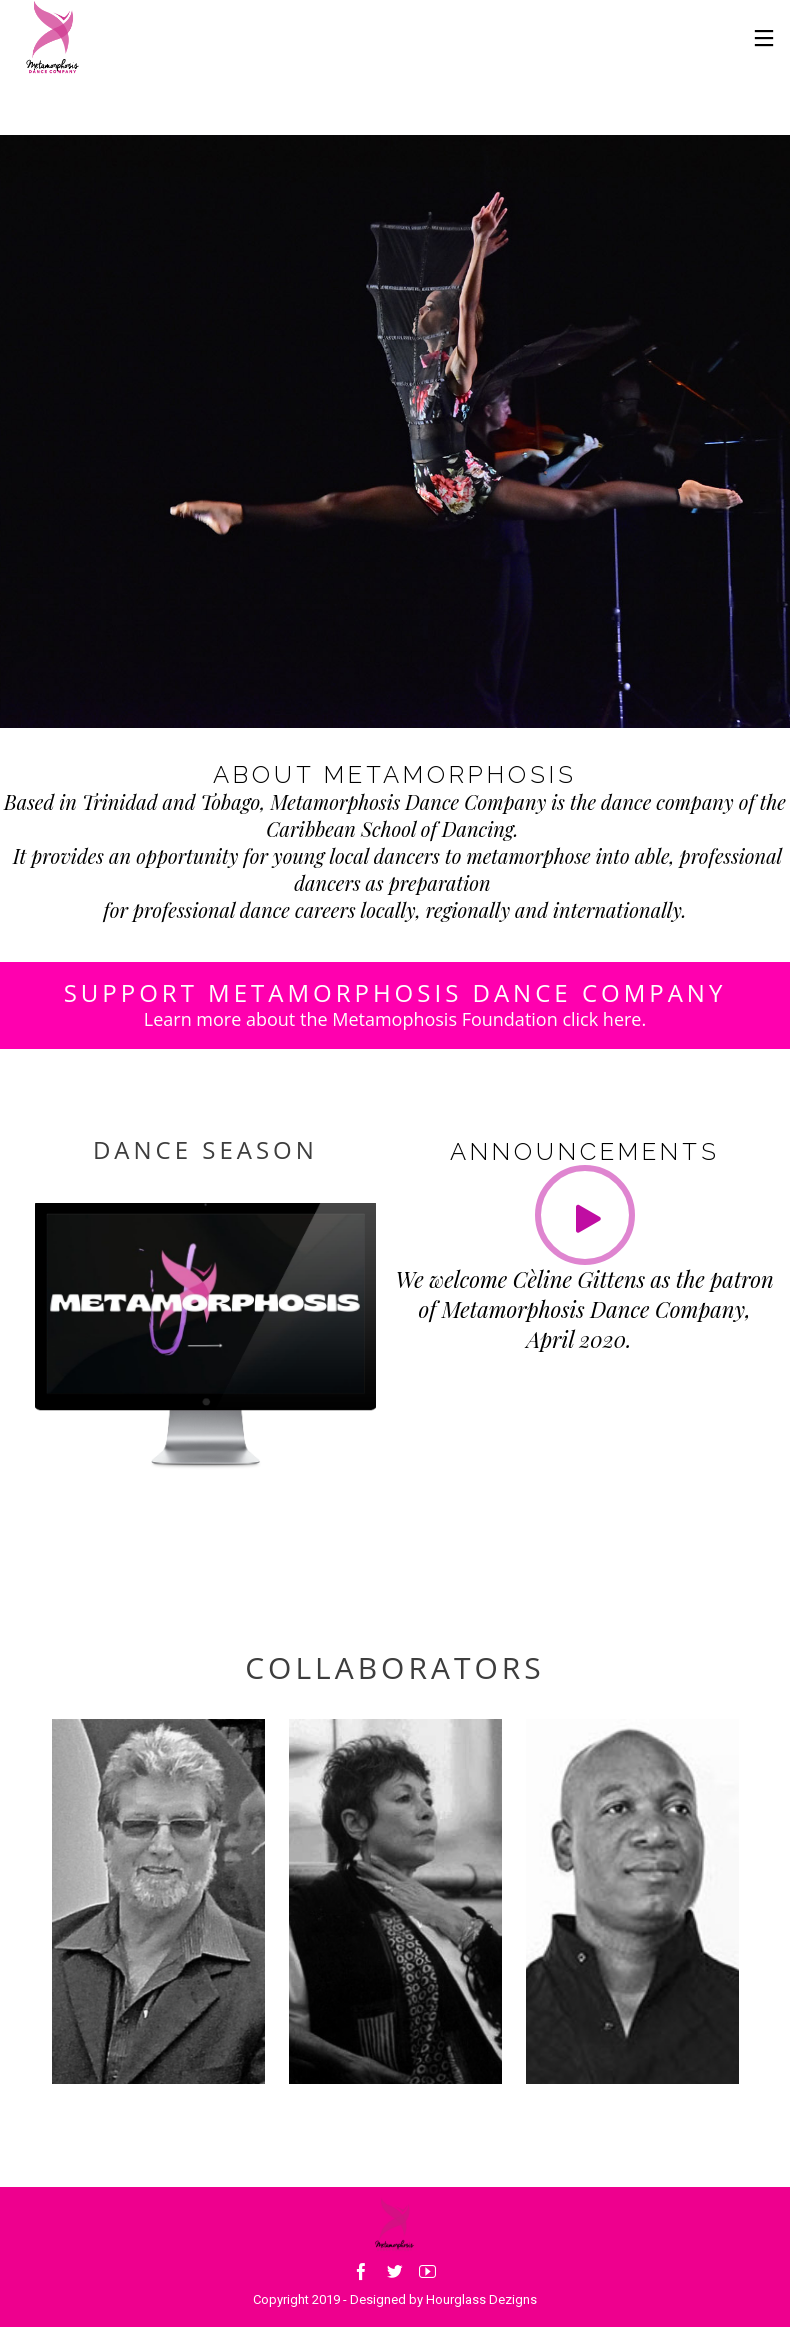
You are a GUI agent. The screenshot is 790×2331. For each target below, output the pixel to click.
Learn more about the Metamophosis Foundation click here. (395, 1019)
